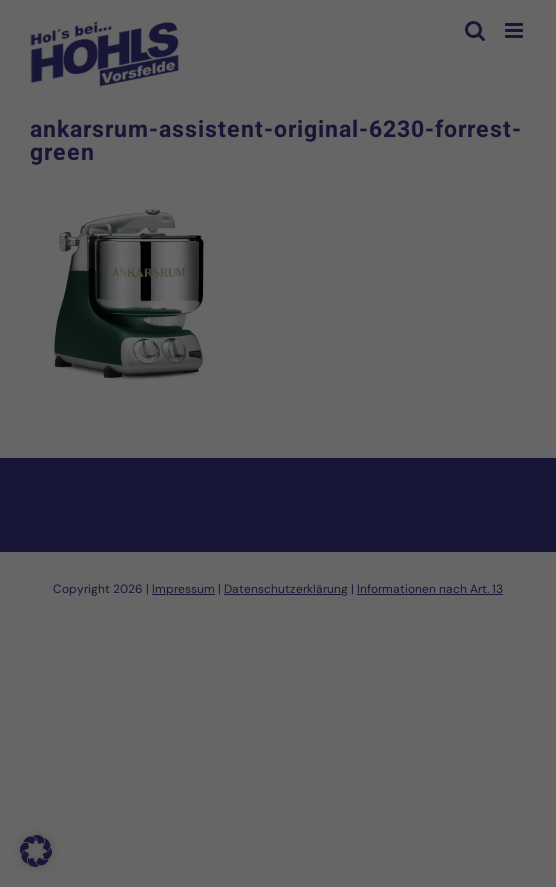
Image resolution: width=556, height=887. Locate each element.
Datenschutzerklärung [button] (289, 728)
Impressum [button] (379, 728)
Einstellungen (98, 393)
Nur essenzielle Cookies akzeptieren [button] (278, 626)
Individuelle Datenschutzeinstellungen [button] (278, 685)
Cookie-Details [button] (188, 728)
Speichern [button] (278, 567)
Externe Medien (460, 438)
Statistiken (251, 438)
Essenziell (62, 438)
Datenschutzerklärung (224, 373)
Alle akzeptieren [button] (278, 508)
